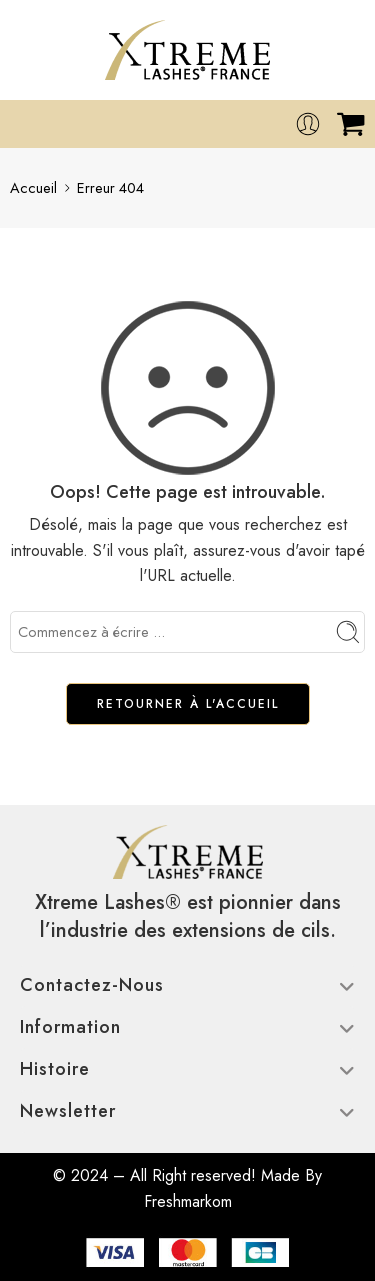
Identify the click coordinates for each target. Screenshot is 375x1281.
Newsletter (187, 1111)
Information (187, 1027)
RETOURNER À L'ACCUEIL (188, 704)
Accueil (33, 187)
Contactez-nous (187, 985)
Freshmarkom (188, 1201)
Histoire (187, 1069)
